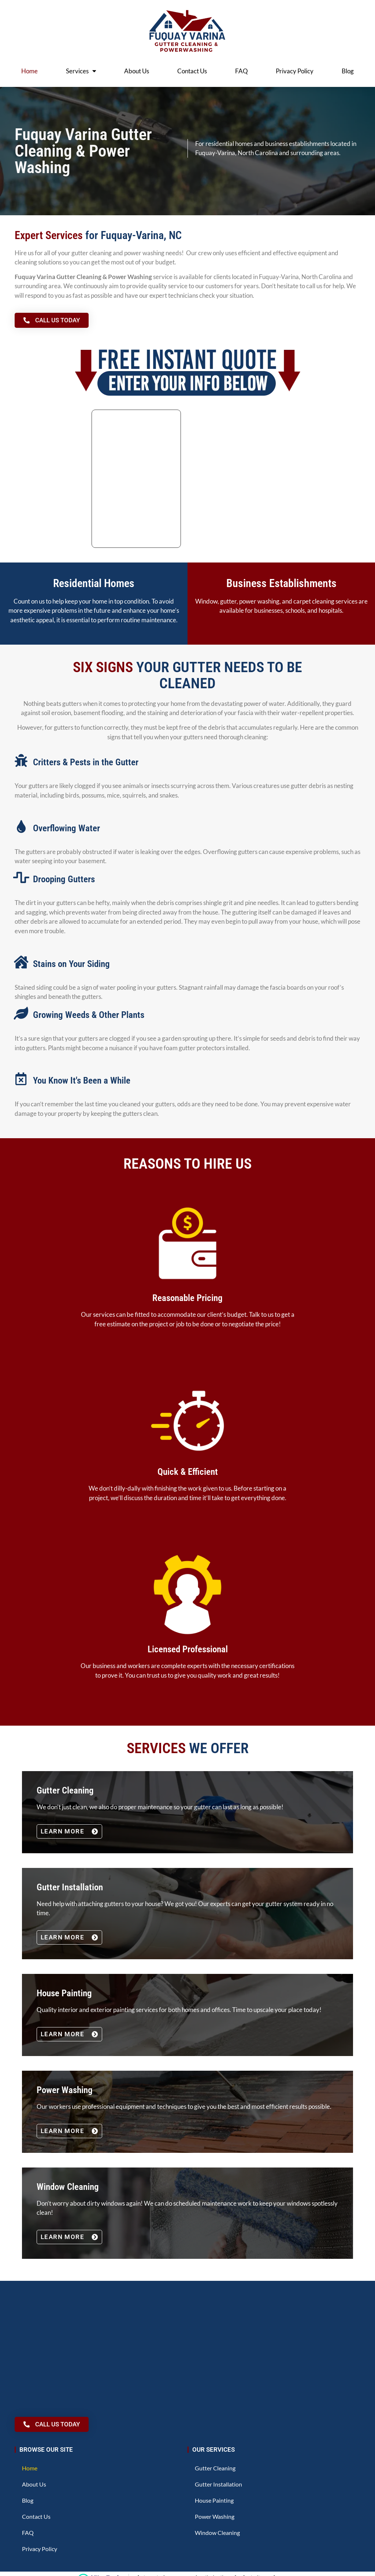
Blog (348, 71)
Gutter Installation (218, 2484)
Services (81, 71)
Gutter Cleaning (215, 2468)
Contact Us (192, 71)
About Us (136, 71)
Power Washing (214, 2516)
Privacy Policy (294, 71)
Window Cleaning (217, 2532)
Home (29, 71)
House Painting (214, 2500)
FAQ (241, 71)
